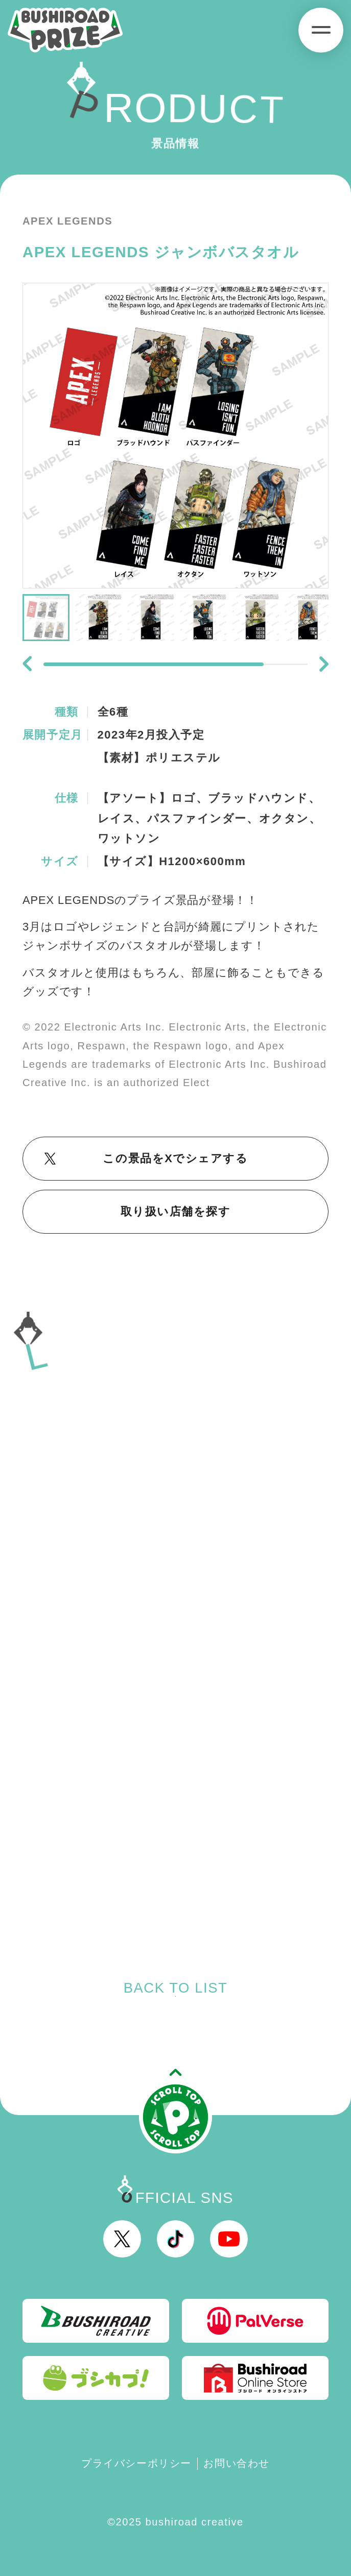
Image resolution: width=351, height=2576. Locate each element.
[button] (27, 664)
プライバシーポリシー (136, 2463)
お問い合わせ (236, 2463)
